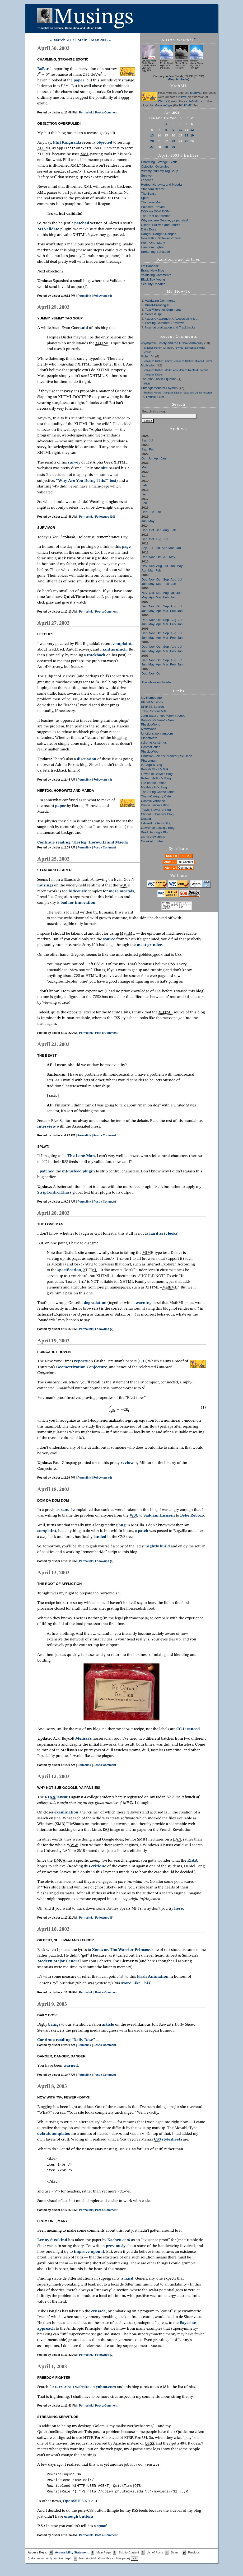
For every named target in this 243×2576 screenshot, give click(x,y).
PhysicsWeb (150, 751)
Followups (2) (104, 1334)
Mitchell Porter (153, 347)
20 (152, 141)
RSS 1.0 (171, 856)
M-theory (169, 347)
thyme (179, 347)
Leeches (147, 180)
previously (116, 2253)
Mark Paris (171, 370)
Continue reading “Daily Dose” (66, 2046)
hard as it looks (163, 1237)
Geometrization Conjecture (81, 1373)
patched (81, 225)
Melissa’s (83, 1744)
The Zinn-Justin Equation (159, 379)
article (108, 2030)
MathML (195, 92)
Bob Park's (157, 720)
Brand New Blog (152, 270)
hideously (78, 893)
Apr (156, 458)
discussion (86, 761)
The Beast (148, 193)
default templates (53, 2140)
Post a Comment (106, 112)
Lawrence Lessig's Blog (157, 827)
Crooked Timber (152, 841)
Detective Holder (195, 347)
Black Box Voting (153, 279)
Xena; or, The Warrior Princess (121, 1955)
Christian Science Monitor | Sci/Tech (166, 756)
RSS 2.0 (186, 856)
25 (186, 141)
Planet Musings (152, 702)
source (109, 941)
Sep (144, 440)
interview (46, 1129)
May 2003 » (101, 40)
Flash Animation (152, 1982)
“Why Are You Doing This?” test (86, 482)
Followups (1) (104, 1567)
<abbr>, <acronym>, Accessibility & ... (172, 318)
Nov (152, 557)
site (104, 470)
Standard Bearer (152, 189)
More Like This (135, 1989)
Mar (144, 467)
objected (104, 143)
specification (69, 1275)
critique (98, 1872)
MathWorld (148, 729)
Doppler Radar (178, 79)
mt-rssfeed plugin (78, 1175)
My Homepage (151, 697)
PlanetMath (149, 738)
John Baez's (163, 715)
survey (74, 464)
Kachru (118, 2247)
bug (122, 1531)
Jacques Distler (153, 361)
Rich (147, 383)
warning (144, 1309)
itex (183, 97)
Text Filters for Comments (163, 309)
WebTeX (163, 101)
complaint (121, 645)
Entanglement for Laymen (159, 388)
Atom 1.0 (179, 862)
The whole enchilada (156, 682)
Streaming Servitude (155, 251)
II (144, 1367)
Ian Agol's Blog (151, 765)
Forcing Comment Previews (164, 323)
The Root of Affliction (155, 216)
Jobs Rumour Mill (153, 711)
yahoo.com (106, 2394)
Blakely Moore (153, 392)
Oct (143, 458)
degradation (95, 1309)
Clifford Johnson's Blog (157, 814)
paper (79, 80)
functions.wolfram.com (157, 733)
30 (173, 147)
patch (143, 1537)
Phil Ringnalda (67, 143)
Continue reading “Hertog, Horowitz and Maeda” (83, 844)
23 (173, 141)
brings (54, 2030)
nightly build (157, 1552)
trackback (96, 657)
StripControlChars (54, 1196)
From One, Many (153, 242)
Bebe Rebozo (192, 1521)
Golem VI (147, 356)
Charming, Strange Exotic (159, 162)
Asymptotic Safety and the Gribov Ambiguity (172, 343)
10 (180, 129)
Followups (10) (105, 518)
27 (152, 147)
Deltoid (146, 818)
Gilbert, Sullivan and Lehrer (160, 225)
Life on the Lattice (153, 783)
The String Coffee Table (157, 792)
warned (70, 2071)
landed (99, 1543)
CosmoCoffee (150, 747)
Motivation (148, 365)
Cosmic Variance (153, 801)
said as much (115, 651)
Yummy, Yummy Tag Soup (159, 171)
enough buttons (78, 2526)
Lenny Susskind (52, 2247)
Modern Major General (59, 1967)
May (151, 521)
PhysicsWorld (150, 724)
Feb (151, 449)
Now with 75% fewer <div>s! (161, 238)
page (126, 548)
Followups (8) (102, 781)
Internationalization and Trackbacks (170, 327)
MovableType (163, 105)
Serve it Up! (153, 314)
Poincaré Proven (153, 207)
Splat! (145, 198)
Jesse (147, 352)
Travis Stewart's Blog (156, 809)
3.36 (180, 907)
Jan (163, 458)
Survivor (147, 175)
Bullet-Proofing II (157, 305)
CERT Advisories (153, 836)
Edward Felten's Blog (156, 823)
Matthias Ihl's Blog (154, 787)
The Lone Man (151, 202)
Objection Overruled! (155, 166)
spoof (102, 2536)
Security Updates (153, 284)
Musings (93, 17)
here (178, 1914)
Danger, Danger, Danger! (159, 234)
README (185, 105)
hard (128, 2286)
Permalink (86, 112)
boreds (204, 370)
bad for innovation (78, 905)
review (127, 1468)
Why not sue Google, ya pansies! (164, 220)
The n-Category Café (156, 796)
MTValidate (48, 231)
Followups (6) (104, 1923)
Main (82, 40)
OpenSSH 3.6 (75, 2511)
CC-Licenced (188, 1735)
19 (192, 135)
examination (66, 1818)
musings (45, 887)
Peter (160, 396)
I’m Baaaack (150, 266)
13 (152, 135)
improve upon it (89, 2259)
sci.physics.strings (154, 742)
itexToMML (191, 101)
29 (166, 147)
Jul (151, 440)
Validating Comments (156, 275)
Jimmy (169, 361)
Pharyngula (149, 760)
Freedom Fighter (153, 247)
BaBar (43, 69)
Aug (166, 530)
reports (81, 1367)
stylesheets (168, 2146)
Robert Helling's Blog (156, 778)
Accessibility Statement (72, 2562)
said (84, 329)
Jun (151, 512)
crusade (98, 2318)
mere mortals (121, 893)
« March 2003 (62, 40)
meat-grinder (149, 947)
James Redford (188, 370)
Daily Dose (148, 229)
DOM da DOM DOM (155, 211)
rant (65, 1515)
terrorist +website (72, 2394)
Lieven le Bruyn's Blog (157, 774)
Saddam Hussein (159, 1521)
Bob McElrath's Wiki (155, 769)
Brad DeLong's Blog (155, 832)
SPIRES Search (152, 706)
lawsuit (57, 1803)
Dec (144, 494)
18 (186, 135)
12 (192, 129)
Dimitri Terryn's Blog (155, 805)
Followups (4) (102, 297)
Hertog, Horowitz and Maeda (161, 184)
